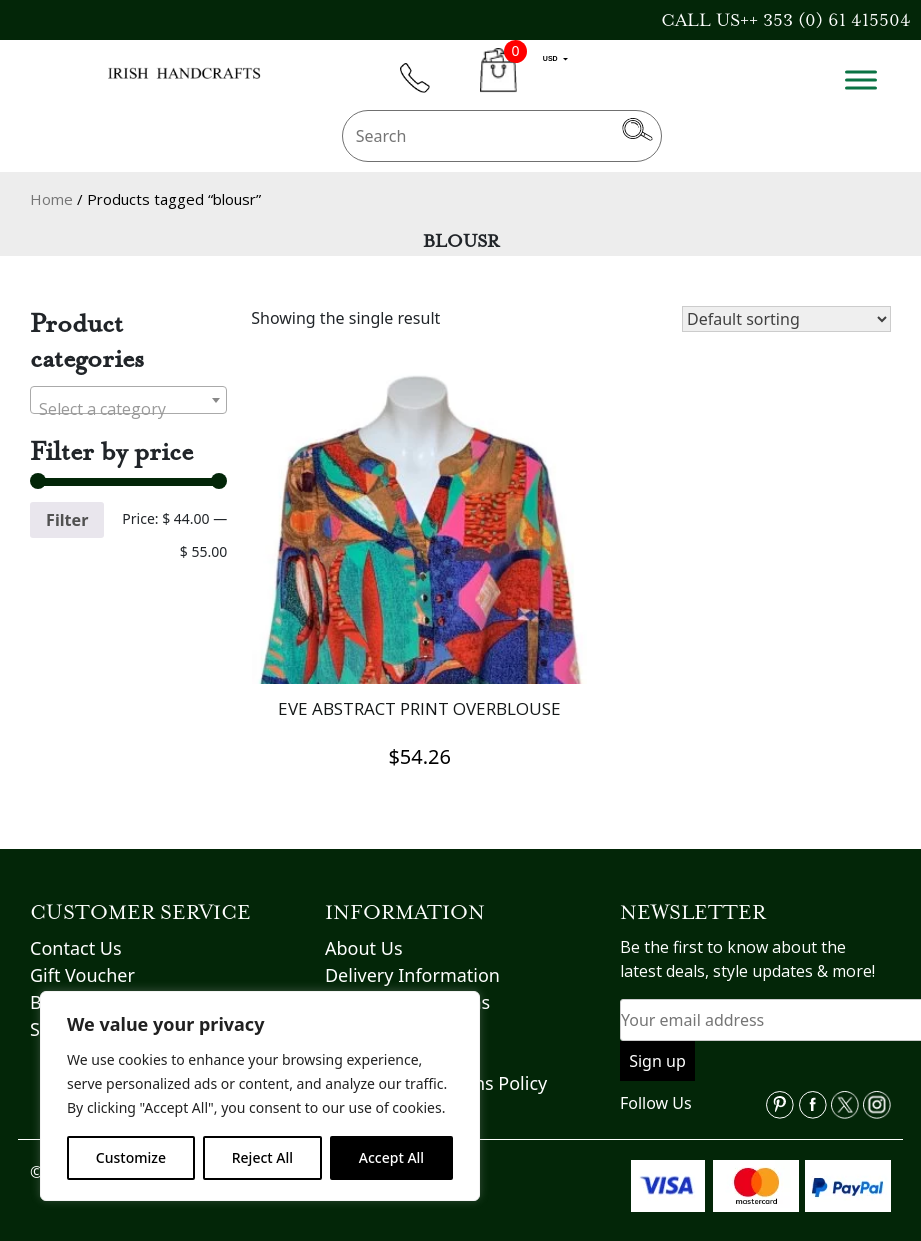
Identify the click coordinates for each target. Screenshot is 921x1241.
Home (51, 199)
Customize (131, 1157)
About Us (364, 931)
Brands (60, 985)
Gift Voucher (82, 958)
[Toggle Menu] (861, 79)
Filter (67, 520)
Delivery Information (412, 958)
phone (424, 89)
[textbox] (128, 409)
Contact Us (76, 931)
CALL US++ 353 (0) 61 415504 (786, 20)
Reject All (262, 1157)
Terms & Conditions (407, 985)
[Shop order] (786, 319)
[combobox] (128, 400)
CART (498, 81)
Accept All (391, 1157)
